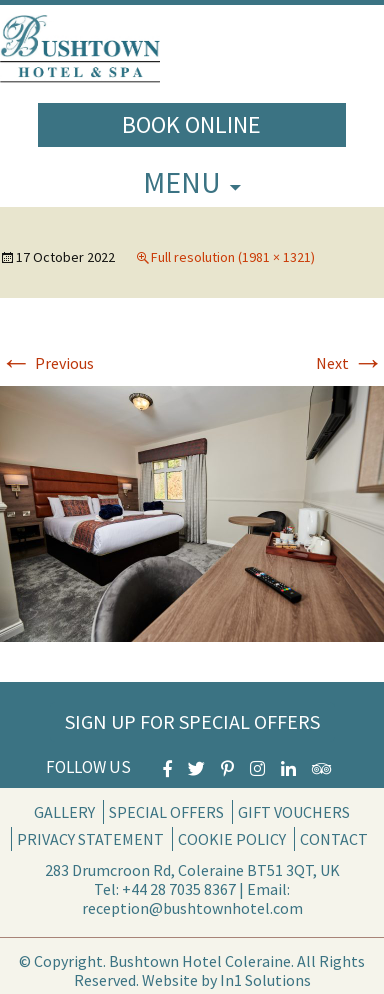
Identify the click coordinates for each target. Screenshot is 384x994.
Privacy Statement (90, 839)
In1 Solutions (265, 980)
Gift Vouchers (294, 812)
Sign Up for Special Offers (192, 721)
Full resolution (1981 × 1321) (233, 257)
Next (350, 363)
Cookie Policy (232, 839)
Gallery (64, 812)
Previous (47, 363)
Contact (334, 839)
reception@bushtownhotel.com (192, 908)
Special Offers (166, 812)
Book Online (191, 124)
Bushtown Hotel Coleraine (200, 961)
